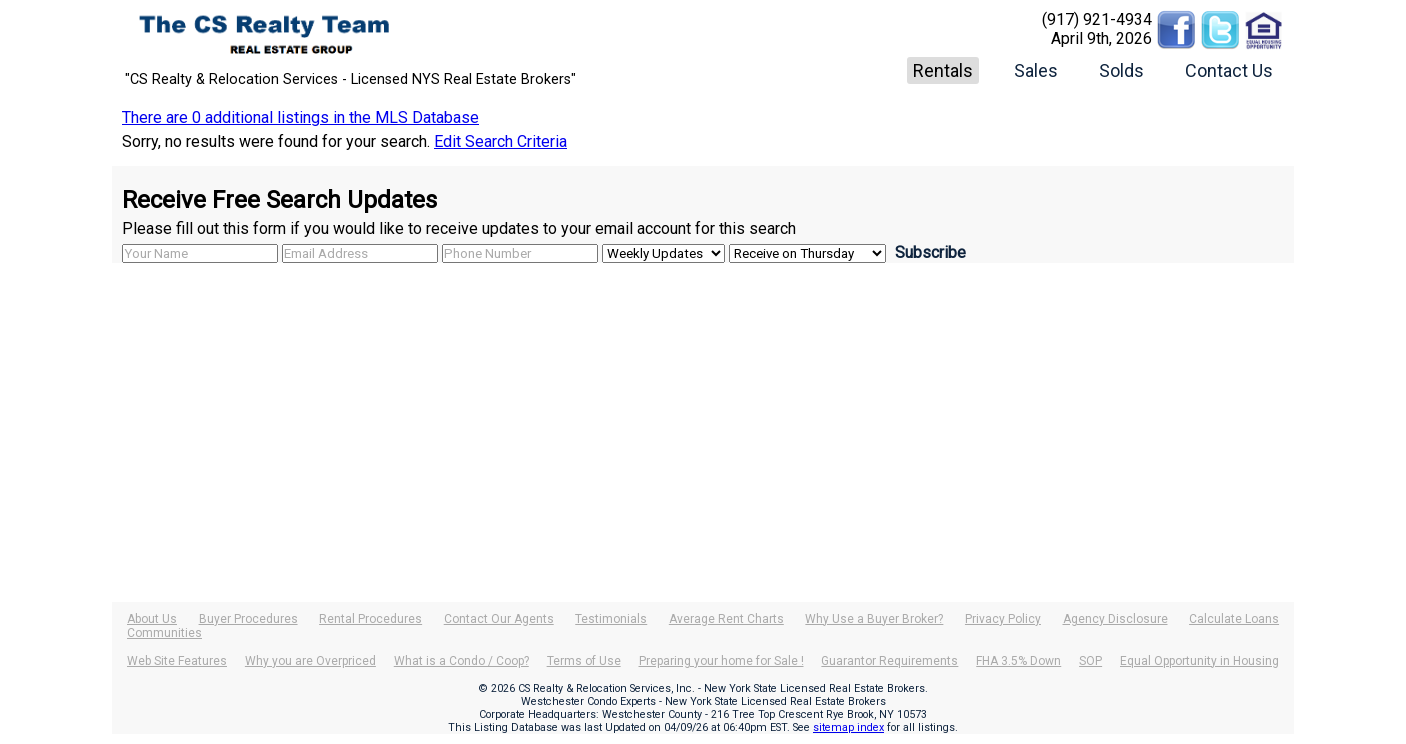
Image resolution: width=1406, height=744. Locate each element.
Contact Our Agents (499, 619)
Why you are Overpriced (310, 661)
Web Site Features (177, 661)
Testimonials (611, 619)
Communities (164, 633)
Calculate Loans (1234, 619)
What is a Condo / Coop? (461, 661)
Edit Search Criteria (500, 141)
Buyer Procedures (248, 619)
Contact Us (1229, 70)
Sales (1036, 70)
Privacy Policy (1003, 619)
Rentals (943, 70)
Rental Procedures (370, 619)
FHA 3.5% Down (1018, 661)
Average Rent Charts (726, 619)
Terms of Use (584, 661)
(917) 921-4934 (1097, 19)
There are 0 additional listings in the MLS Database (300, 117)
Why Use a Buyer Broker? (874, 619)
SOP (1090, 661)
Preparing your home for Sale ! (721, 661)
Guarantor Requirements (889, 661)
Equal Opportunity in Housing (1199, 661)
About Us (152, 619)
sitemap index (848, 727)
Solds (1121, 70)
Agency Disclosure (1115, 619)
